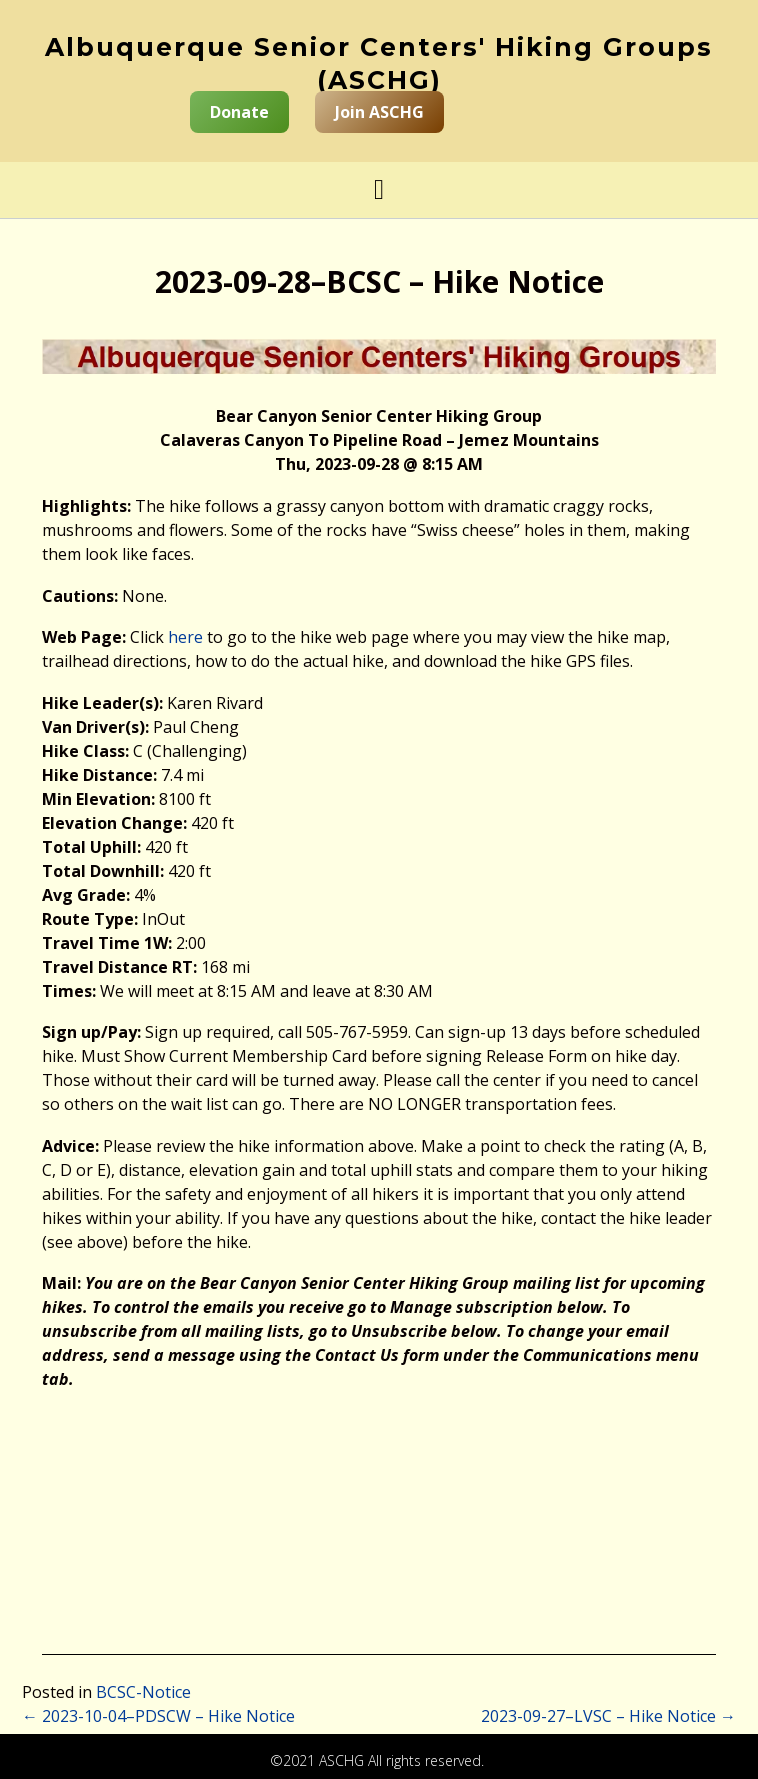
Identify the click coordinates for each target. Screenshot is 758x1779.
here (185, 637)
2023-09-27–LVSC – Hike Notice (608, 1716)
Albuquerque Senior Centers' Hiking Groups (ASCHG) (379, 63)
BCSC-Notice (143, 1692)
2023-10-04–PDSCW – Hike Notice (158, 1716)
